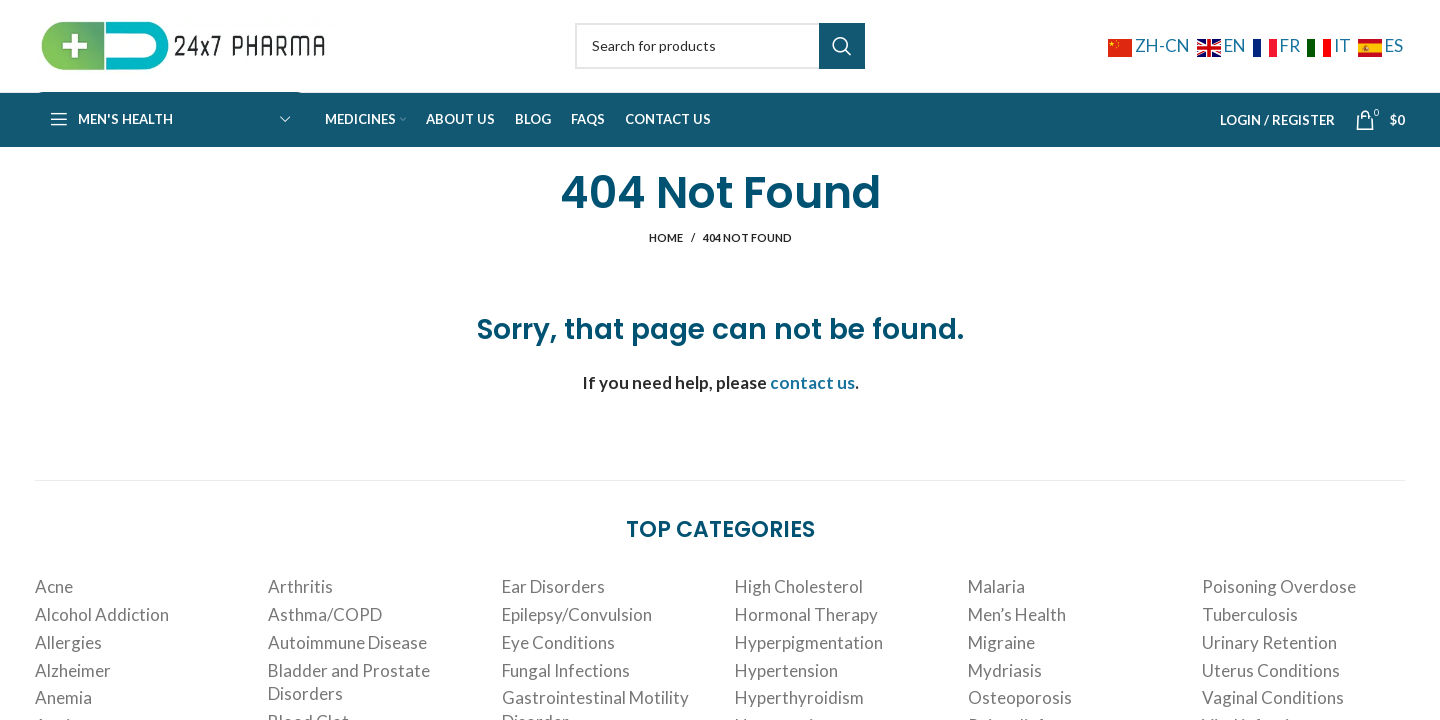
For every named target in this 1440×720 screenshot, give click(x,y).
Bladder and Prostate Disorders (349, 695)
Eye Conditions (558, 655)
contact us (812, 395)
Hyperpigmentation (809, 655)
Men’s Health (1017, 627)
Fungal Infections (566, 683)
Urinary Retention (1269, 655)
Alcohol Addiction (102, 627)
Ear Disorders (553, 599)
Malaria (996, 599)
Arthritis (300, 599)
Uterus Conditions (1271, 683)
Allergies (68, 655)
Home (666, 250)
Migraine (1001, 655)
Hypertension (786, 683)
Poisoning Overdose (1279, 599)
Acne (54, 599)
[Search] (720, 52)
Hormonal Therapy (806, 627)
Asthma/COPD (325, 627)
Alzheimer (73, 683)
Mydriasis (1005, 683)
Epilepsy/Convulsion (577, 627)
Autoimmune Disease (347, 655)
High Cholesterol (799, 599)
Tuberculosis (1250, 627)
